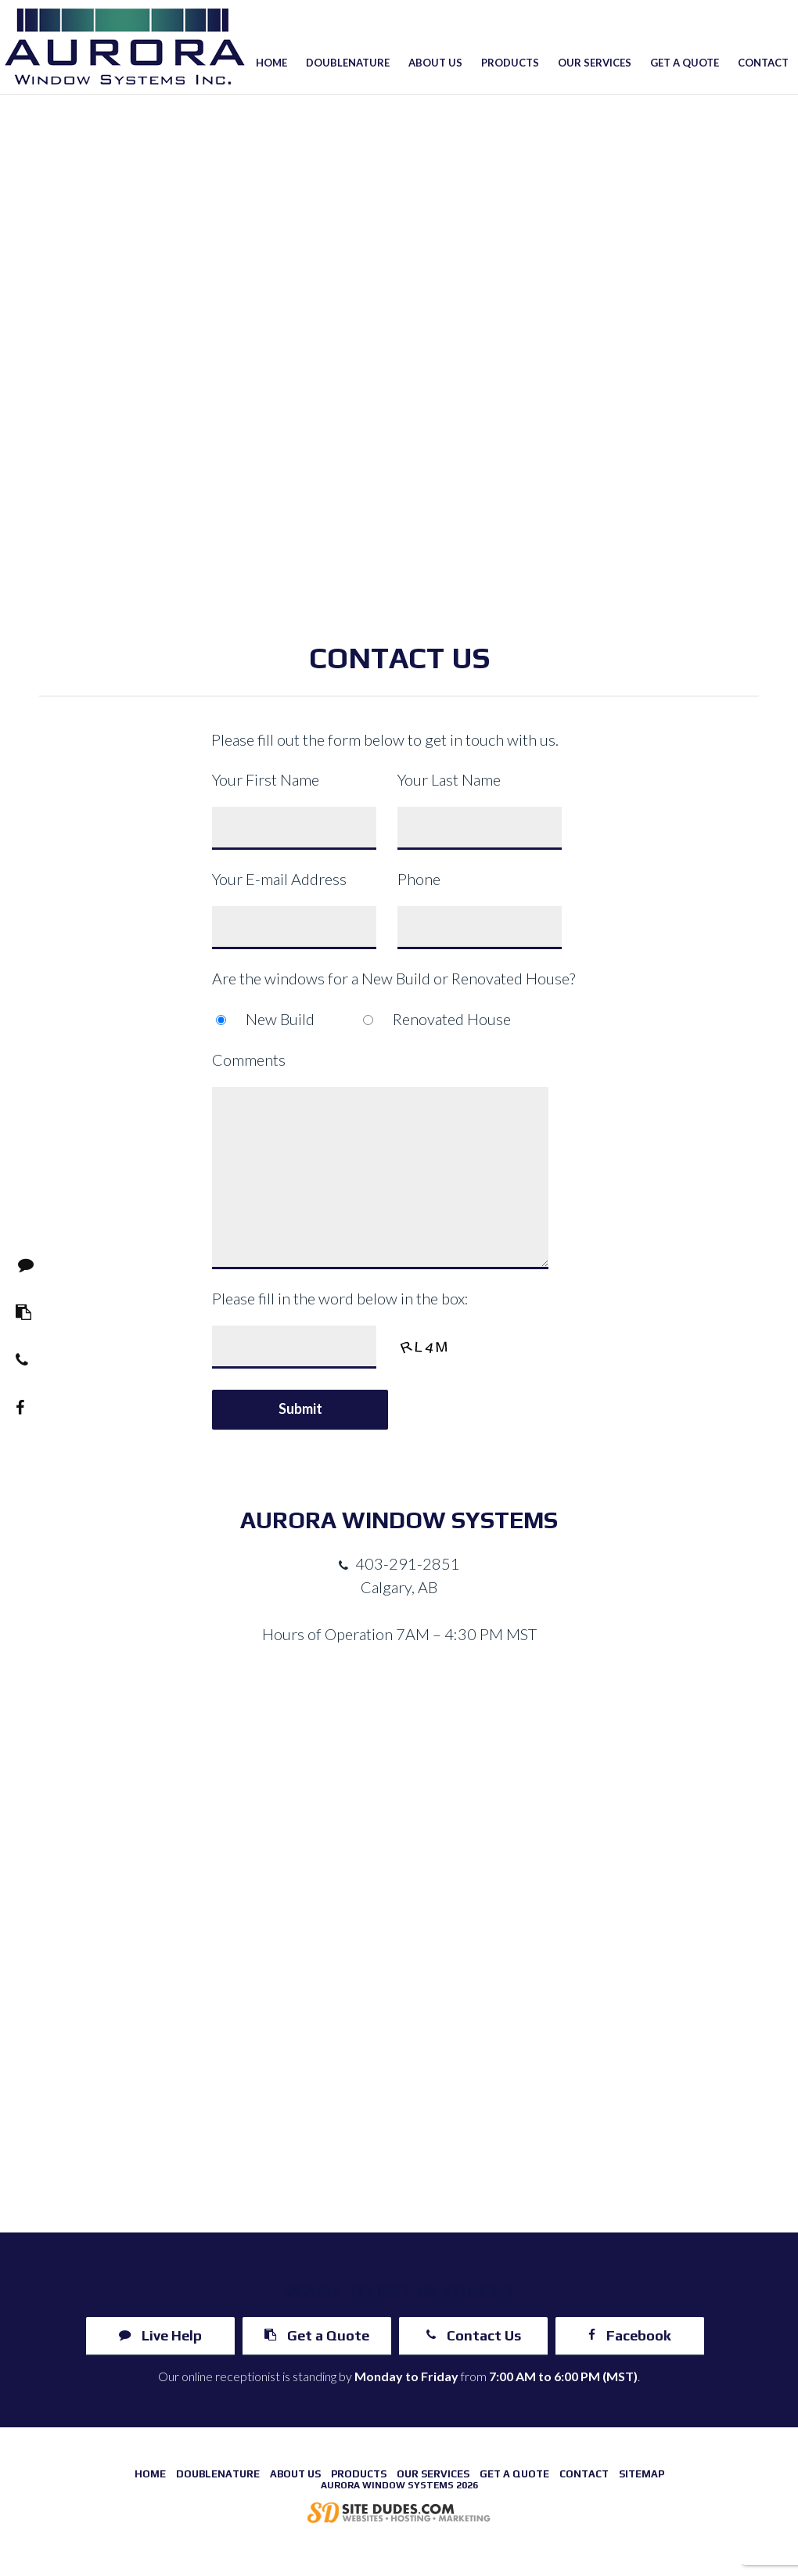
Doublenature (348, 62)
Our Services (594, 62)
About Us (435, 62)
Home (271, 62)
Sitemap (641, 2474)
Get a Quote (684, 62)
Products (510, 62)
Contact (763, 62)
